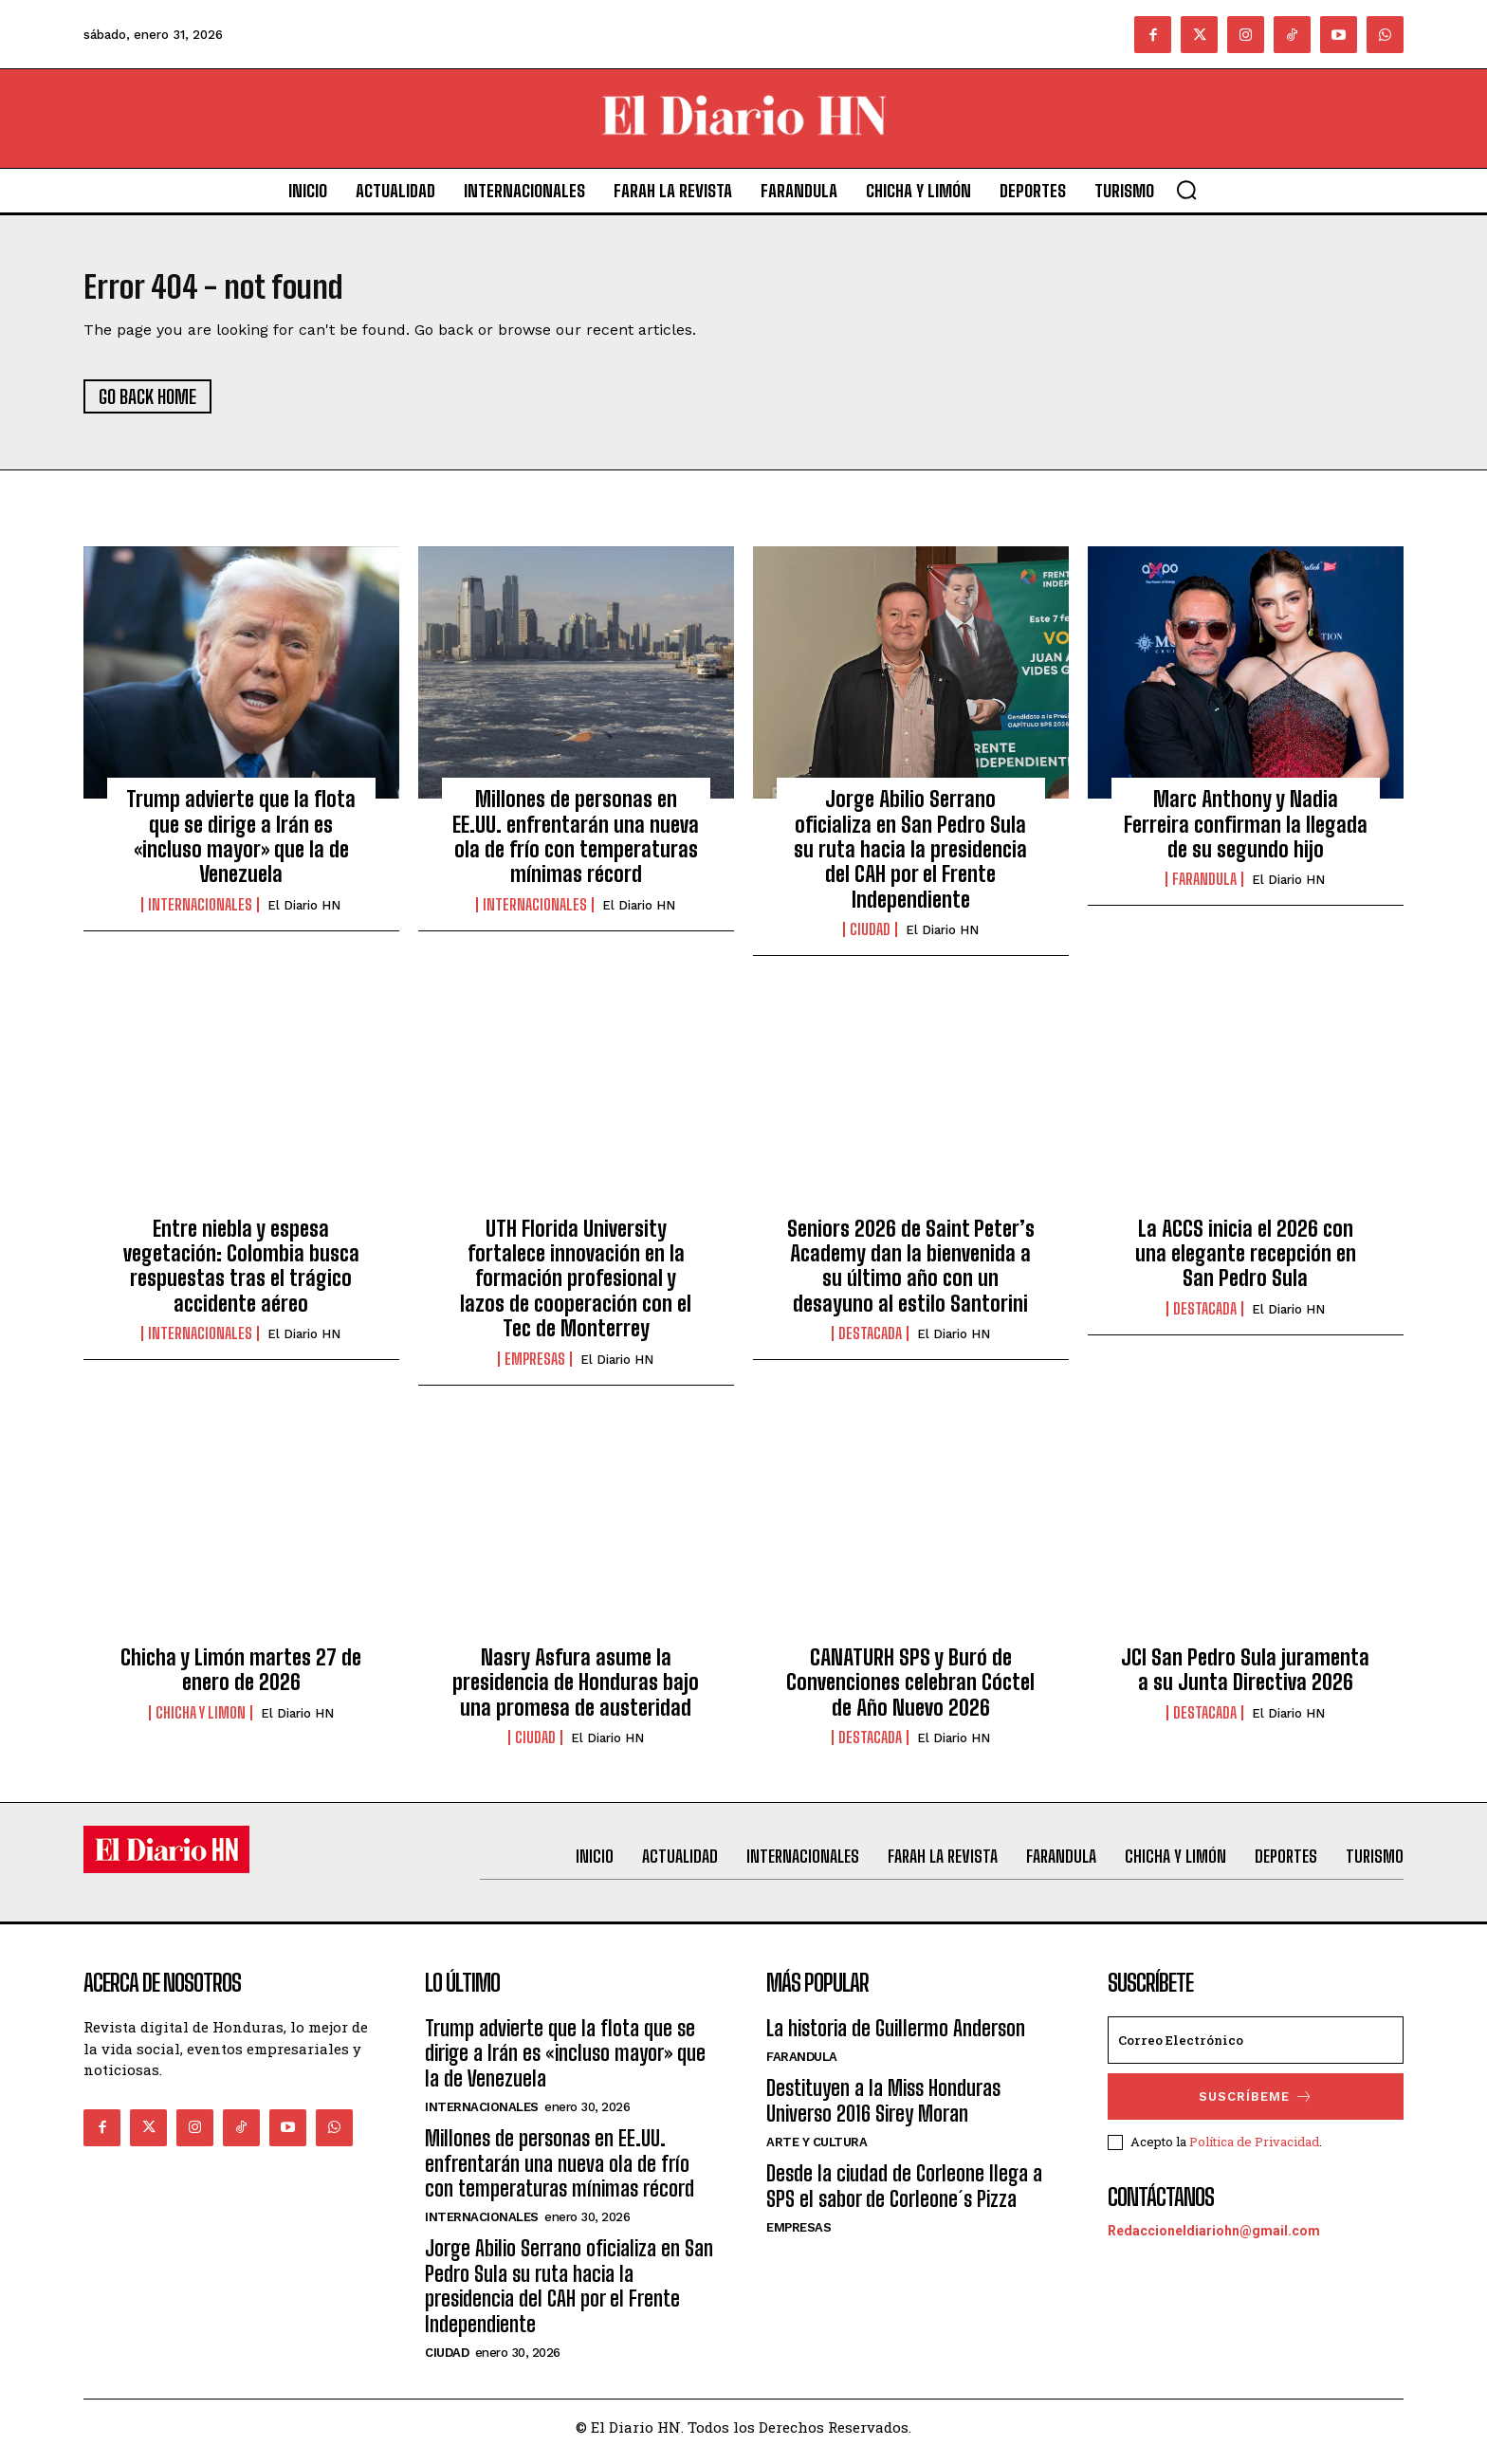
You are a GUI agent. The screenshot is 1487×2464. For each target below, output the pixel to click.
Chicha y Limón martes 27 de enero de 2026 (240, 1679)
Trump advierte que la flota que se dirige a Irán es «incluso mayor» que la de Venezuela (241, 846)
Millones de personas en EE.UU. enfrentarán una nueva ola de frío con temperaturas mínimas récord (575, 846)
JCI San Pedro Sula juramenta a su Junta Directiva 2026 (1245, 1679)
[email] (1256, 2049)
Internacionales (200, 913)
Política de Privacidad (1254, 2150)
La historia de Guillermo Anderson (895, 2037)
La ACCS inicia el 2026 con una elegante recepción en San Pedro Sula (1245, 1262)
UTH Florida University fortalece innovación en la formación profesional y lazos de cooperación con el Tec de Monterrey (575, 1287)
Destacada (870, 1343)
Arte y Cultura (816, 2151)
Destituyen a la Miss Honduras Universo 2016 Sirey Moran (883, 2110)
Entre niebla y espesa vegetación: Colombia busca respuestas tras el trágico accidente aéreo (241, 1274)
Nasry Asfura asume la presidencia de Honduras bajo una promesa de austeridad (575, 1692)
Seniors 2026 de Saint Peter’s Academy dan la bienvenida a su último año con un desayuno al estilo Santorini (911, 1274)
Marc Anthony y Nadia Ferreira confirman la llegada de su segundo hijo (1246, 834)
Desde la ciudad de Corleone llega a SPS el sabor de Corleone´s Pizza (904, 2195)
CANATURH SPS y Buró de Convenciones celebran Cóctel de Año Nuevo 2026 (910, 1692)
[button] (1186, 189)
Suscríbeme (1256, 2106)
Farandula (1204, 888)
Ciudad (870, 939)
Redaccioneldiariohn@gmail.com (1214, 2239)
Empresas (535, 1367)
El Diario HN (303, 914)
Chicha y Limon (201, 1721)
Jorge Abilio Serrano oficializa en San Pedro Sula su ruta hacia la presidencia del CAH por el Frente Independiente (910, 859)
